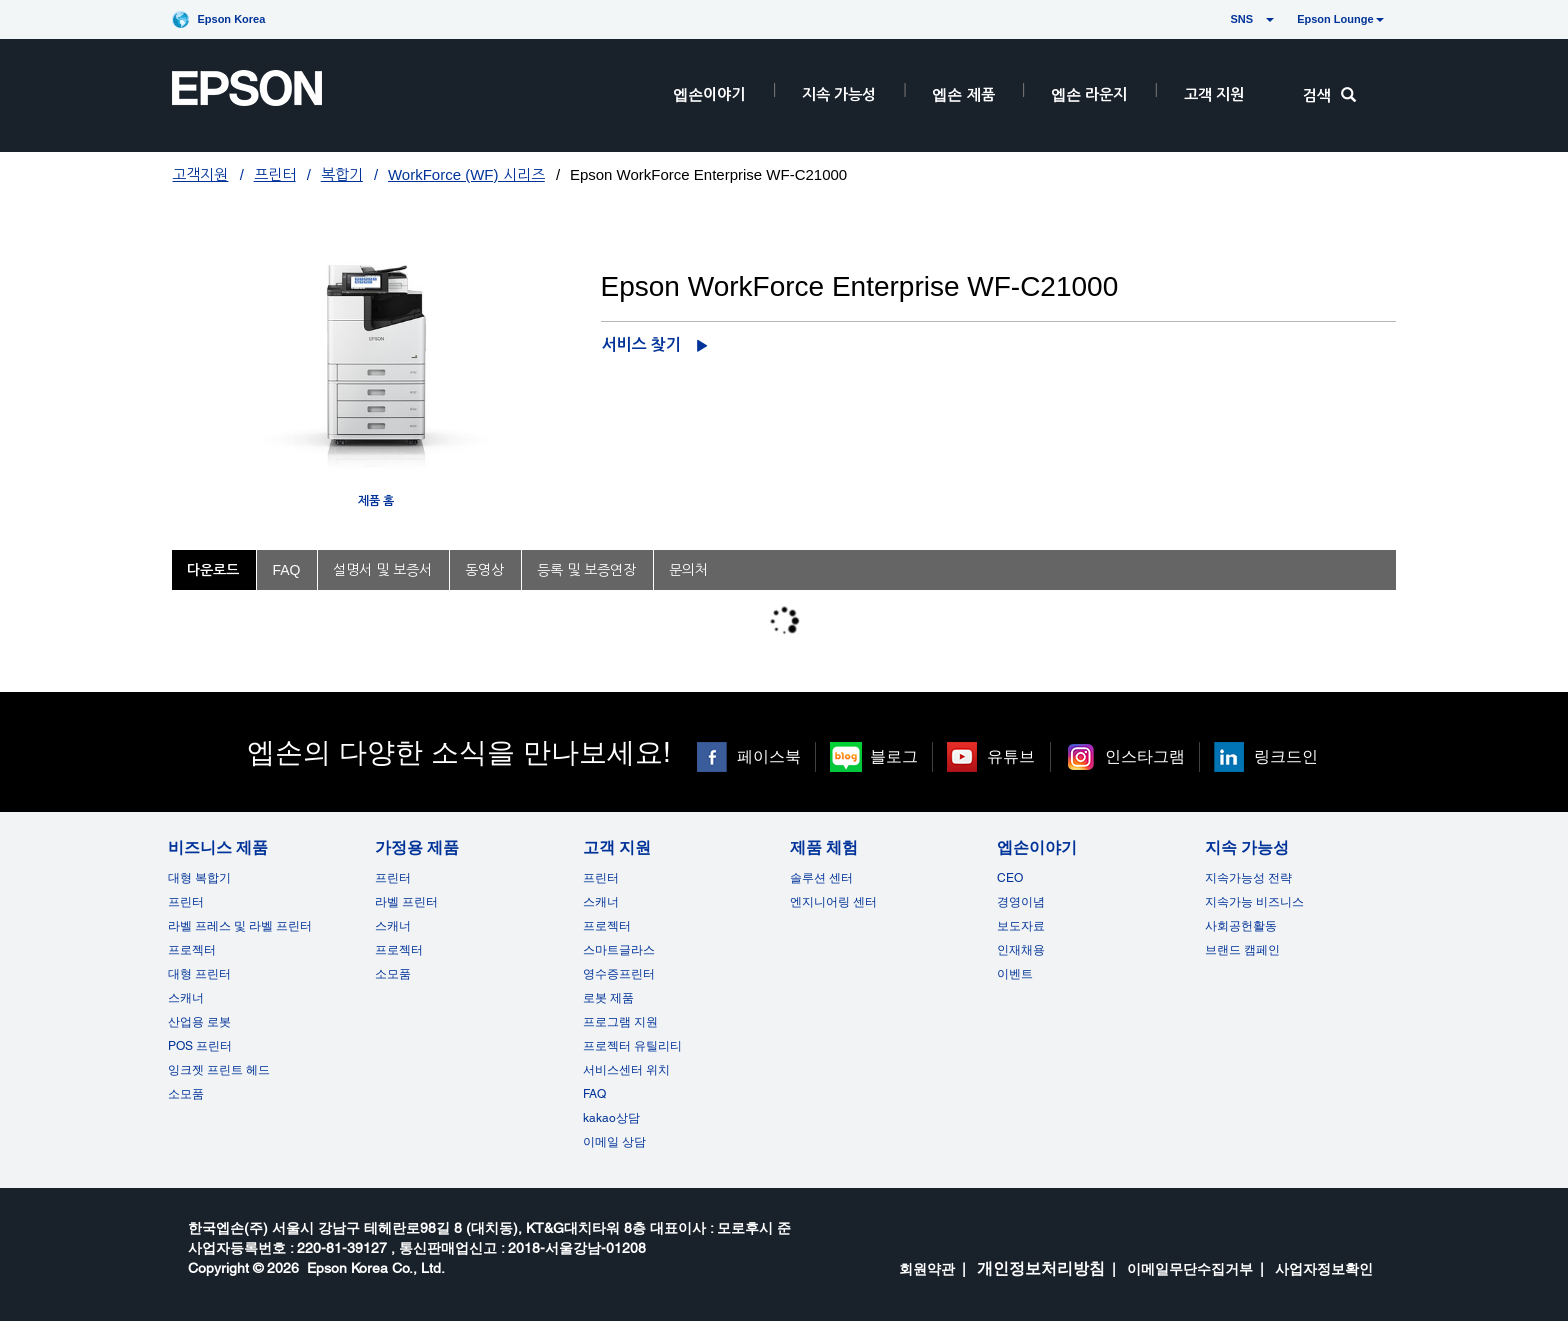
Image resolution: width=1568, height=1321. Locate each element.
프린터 (275, 174)
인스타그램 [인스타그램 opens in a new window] (1145, 756)
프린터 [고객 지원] (601, 878)
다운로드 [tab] (213, 570)
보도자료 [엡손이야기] (1021, 926)
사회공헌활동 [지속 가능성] (1241, 926)
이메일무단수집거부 (1190, 1269)
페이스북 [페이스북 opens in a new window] (769, 756)
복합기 (342, 174)
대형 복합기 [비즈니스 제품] (199, 878)
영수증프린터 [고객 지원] (619, 974)
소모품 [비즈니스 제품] (186, 1094)
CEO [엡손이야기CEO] (1010, 878)
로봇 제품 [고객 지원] (608, 998)
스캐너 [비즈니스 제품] (186, 998)
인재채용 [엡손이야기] (1021, 950)
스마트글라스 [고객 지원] (619, 950)
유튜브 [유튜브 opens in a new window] (1011, 756)
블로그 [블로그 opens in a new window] (894, 756)
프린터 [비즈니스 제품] (186, 902)
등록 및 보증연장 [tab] (586, 570)
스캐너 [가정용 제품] (393, 926)
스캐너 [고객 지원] (601, 902)
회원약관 (927, 1269)
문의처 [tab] (688, 570)
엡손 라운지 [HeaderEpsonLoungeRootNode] (1089, 94)
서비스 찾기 (641, 344)
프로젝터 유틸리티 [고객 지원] (632, 1046)
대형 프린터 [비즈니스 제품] (199, 974)
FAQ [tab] (286, 570)
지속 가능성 (839, 94)
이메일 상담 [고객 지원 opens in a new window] (614, 1142)
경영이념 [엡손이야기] (1021, 902)
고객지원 (200, 174)
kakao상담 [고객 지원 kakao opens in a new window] (611, 1118)
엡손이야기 (709, 94)
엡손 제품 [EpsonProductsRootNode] (963, 94)
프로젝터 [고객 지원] (607, 926)
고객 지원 (1214, 94)
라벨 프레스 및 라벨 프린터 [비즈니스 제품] (240, 926)
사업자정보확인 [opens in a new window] (1324, 1269)
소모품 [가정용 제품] (393, 974)
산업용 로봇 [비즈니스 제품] (199, 1022)
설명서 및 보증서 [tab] (382, 570)
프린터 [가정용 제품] (393, 878)
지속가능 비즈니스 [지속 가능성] (1254, 902)
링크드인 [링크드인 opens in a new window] (1286, 756)
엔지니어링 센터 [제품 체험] (833, 902)
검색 (1329, 95)
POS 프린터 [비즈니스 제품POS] (200, 1046)
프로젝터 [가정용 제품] (399, 950)
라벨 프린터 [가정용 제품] (406, 902)
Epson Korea (231, 19)
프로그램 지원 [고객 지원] (620, 1022)
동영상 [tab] (484, 570)
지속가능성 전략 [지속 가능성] (1248, 878)
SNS (1223, 19)
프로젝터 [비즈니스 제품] (192, 950)
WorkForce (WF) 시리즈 (466, 174)
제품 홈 (376, 501)
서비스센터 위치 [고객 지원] (626, 1070)
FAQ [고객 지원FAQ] (594, 1094)
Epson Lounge (1340, 19)
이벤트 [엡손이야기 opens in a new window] (1015, 974)
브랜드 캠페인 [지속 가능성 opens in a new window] (1242, 950)
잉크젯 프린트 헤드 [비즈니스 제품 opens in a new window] (219, 1070)
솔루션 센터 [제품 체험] (821, 878)
